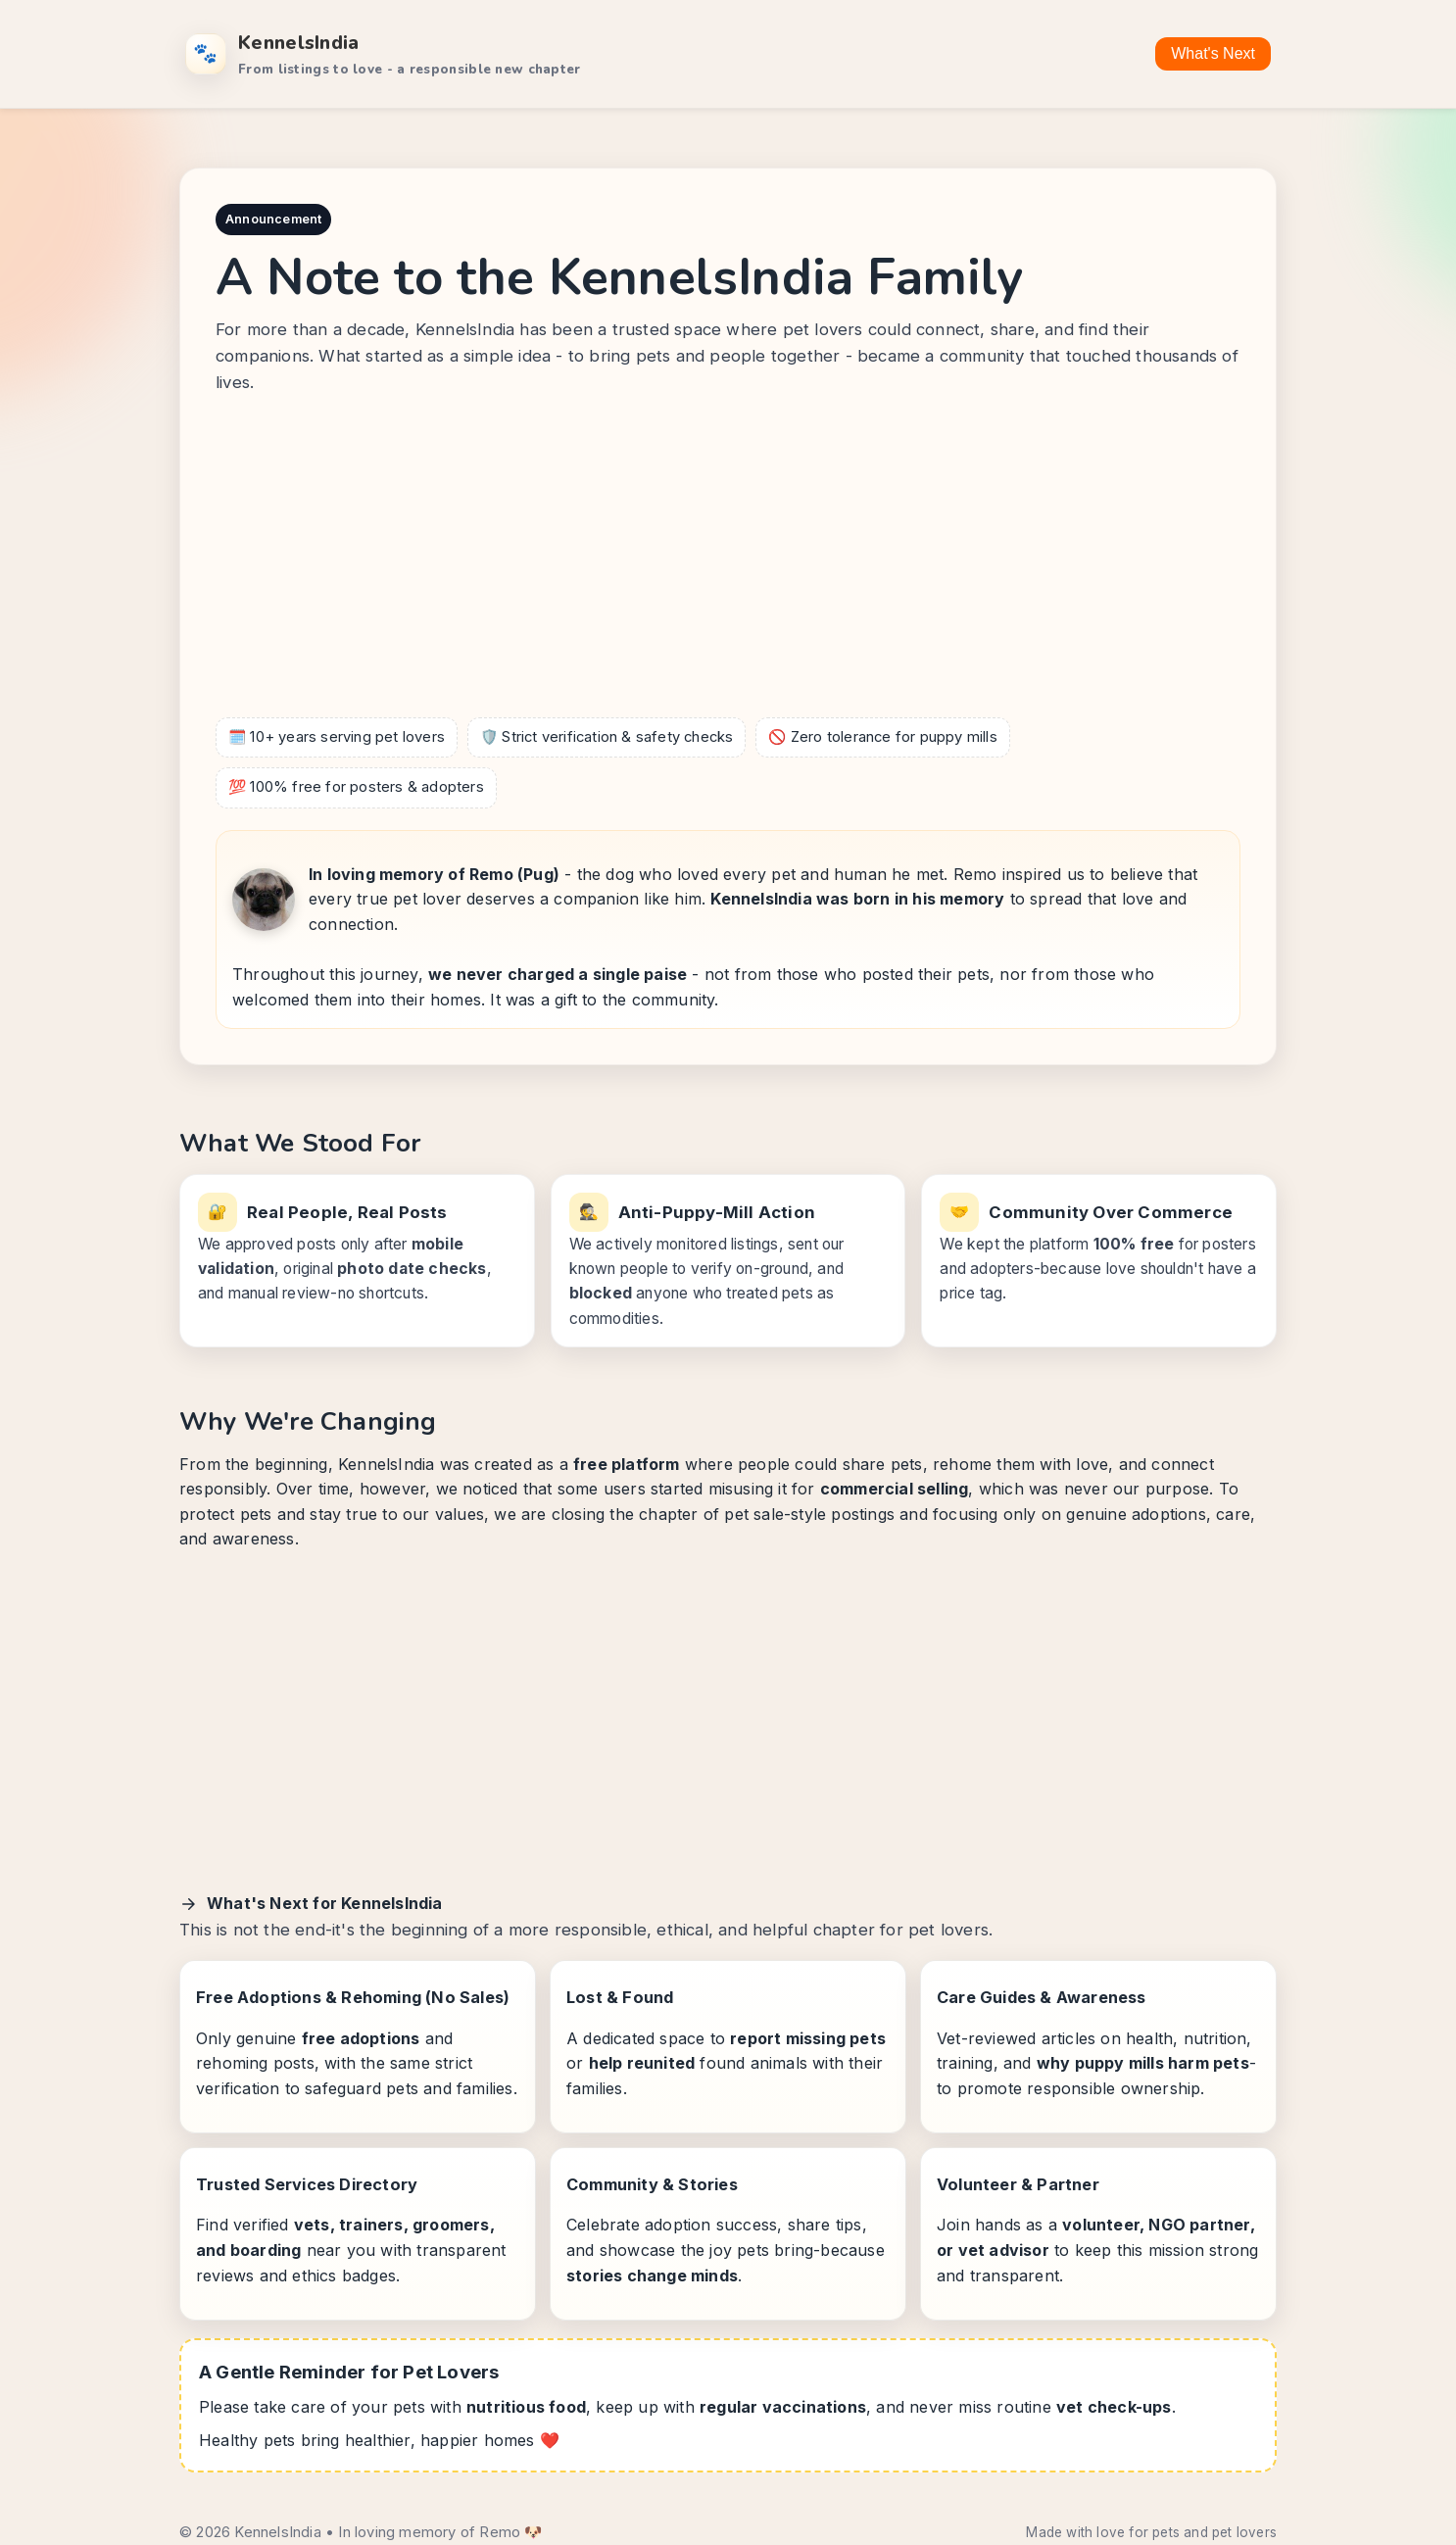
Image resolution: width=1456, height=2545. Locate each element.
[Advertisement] (728, 560)
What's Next (1213, 53)
